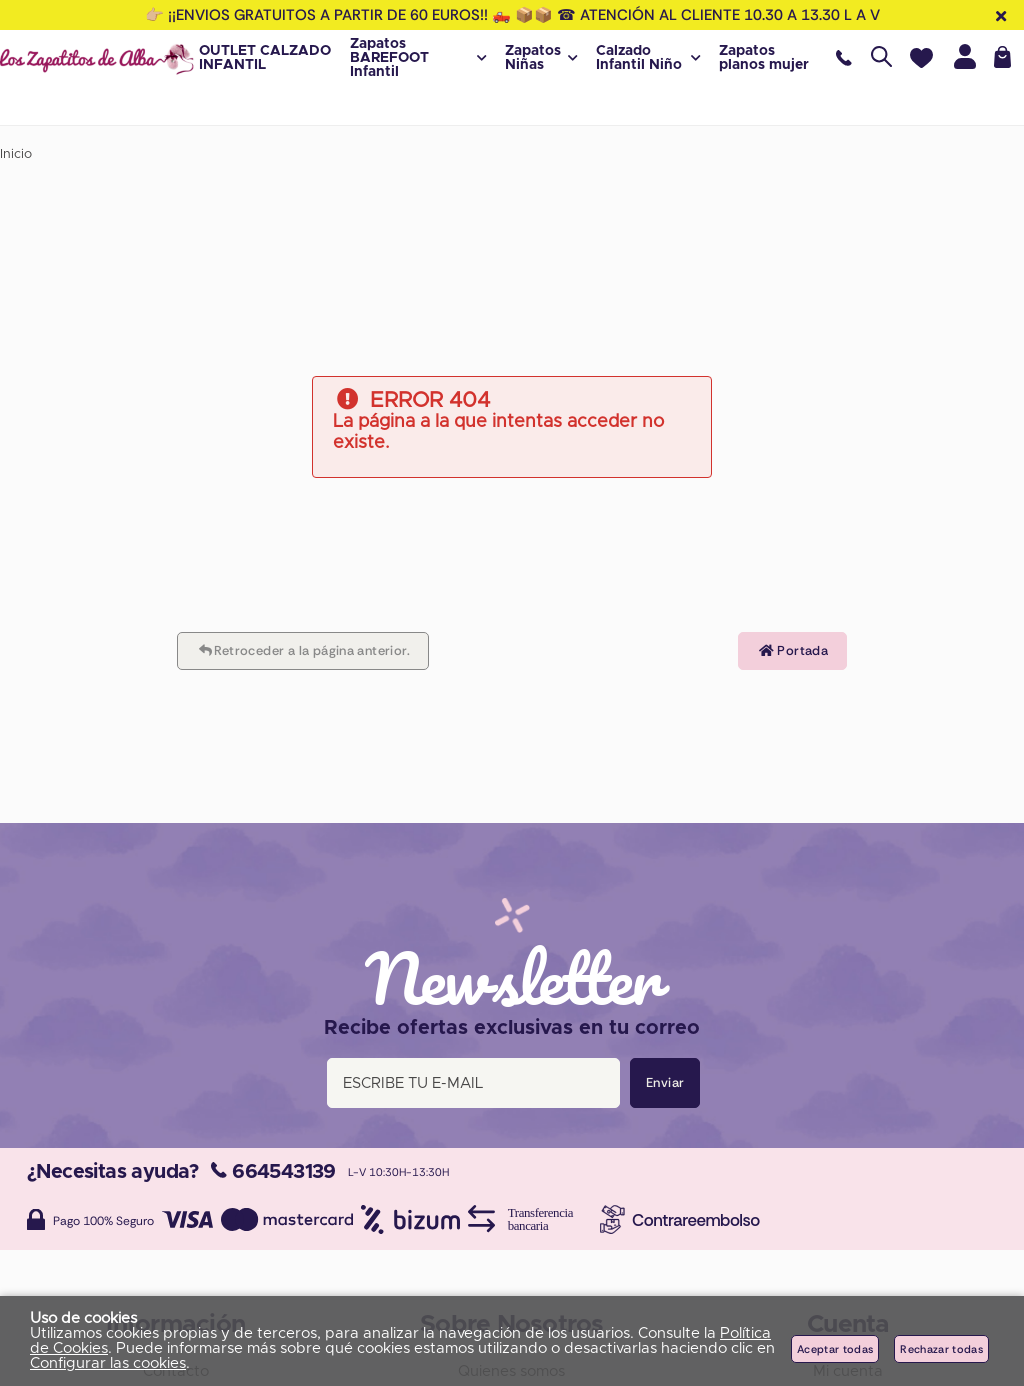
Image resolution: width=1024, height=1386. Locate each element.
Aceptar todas (835, 1349)
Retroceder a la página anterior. (303, 651)
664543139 (273, 1172)
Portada (792, 651)
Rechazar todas (941, 1349)
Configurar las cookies (108, 1363)
